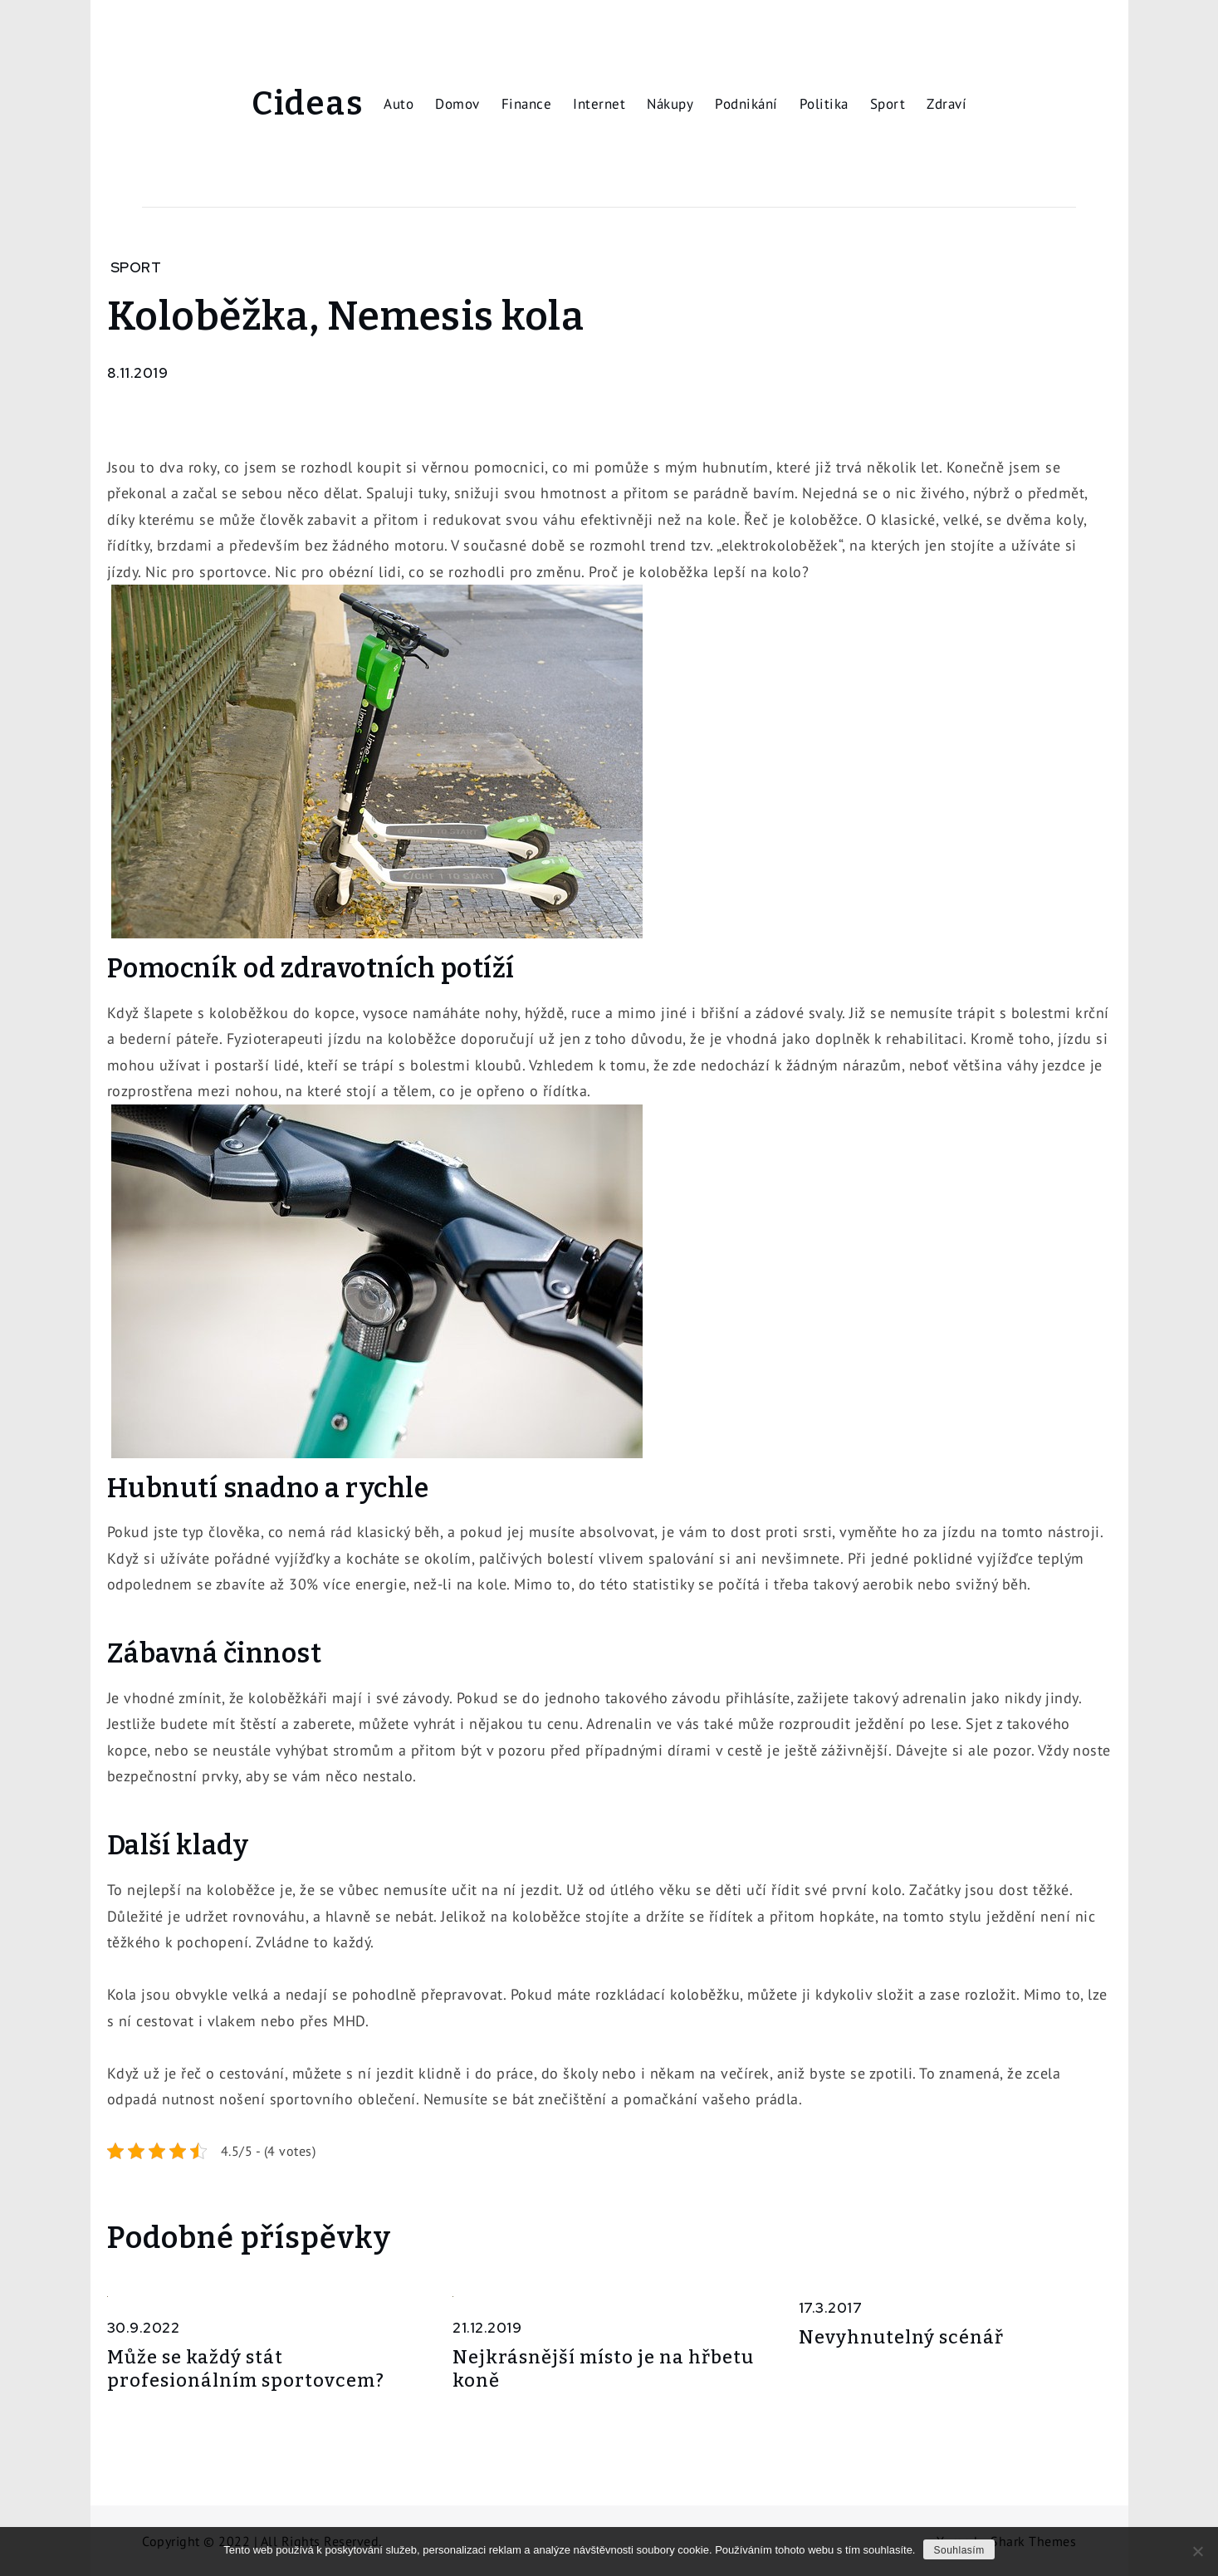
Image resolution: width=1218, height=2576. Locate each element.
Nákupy (670, 104)
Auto (398, 104)
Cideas (307, 104)
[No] (1197, 2551)
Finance (526, 104)
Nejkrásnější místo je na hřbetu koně (603, 2369)
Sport (888, 104)
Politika (824, 104)
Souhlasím (958, 2550)
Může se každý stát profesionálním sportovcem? (245, 2369)
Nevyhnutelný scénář (901, 2337)
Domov (457, 104)
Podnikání (746, 104)
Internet (599, 104)
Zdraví (946, 104)
